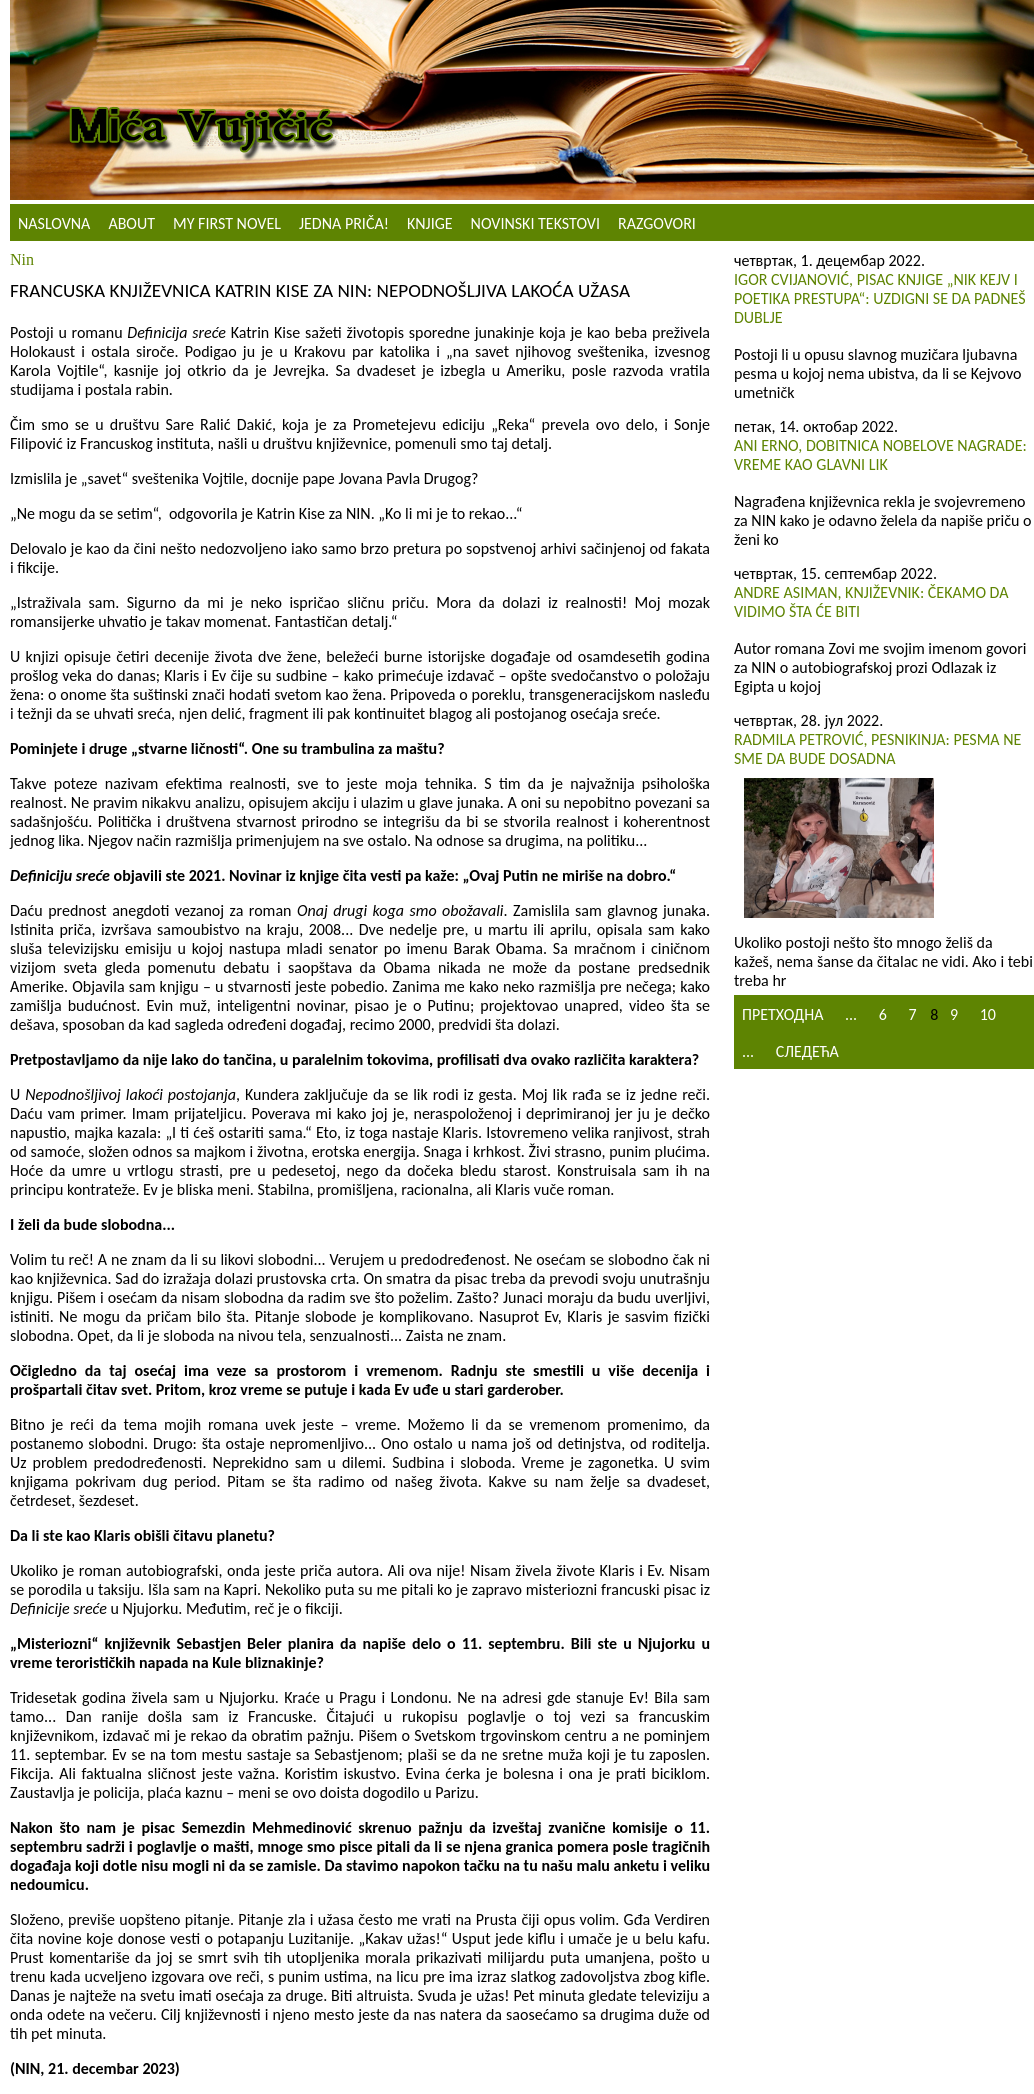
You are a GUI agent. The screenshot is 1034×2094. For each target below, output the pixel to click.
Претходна (782, 1014)
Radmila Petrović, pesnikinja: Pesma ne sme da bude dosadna (877, 749)
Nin (22, 259)
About (131, 223)
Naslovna (54, 223)
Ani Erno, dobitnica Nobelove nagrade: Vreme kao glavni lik (880, 455)
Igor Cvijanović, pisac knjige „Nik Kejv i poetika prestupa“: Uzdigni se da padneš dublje (880, 298)
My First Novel (227, 223)
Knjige (430, 223)
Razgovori (657, 223)
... (851, 1014)
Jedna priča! (344, 223)
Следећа (807, 1051)
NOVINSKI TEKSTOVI (535, 223)
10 (988, 1014)
